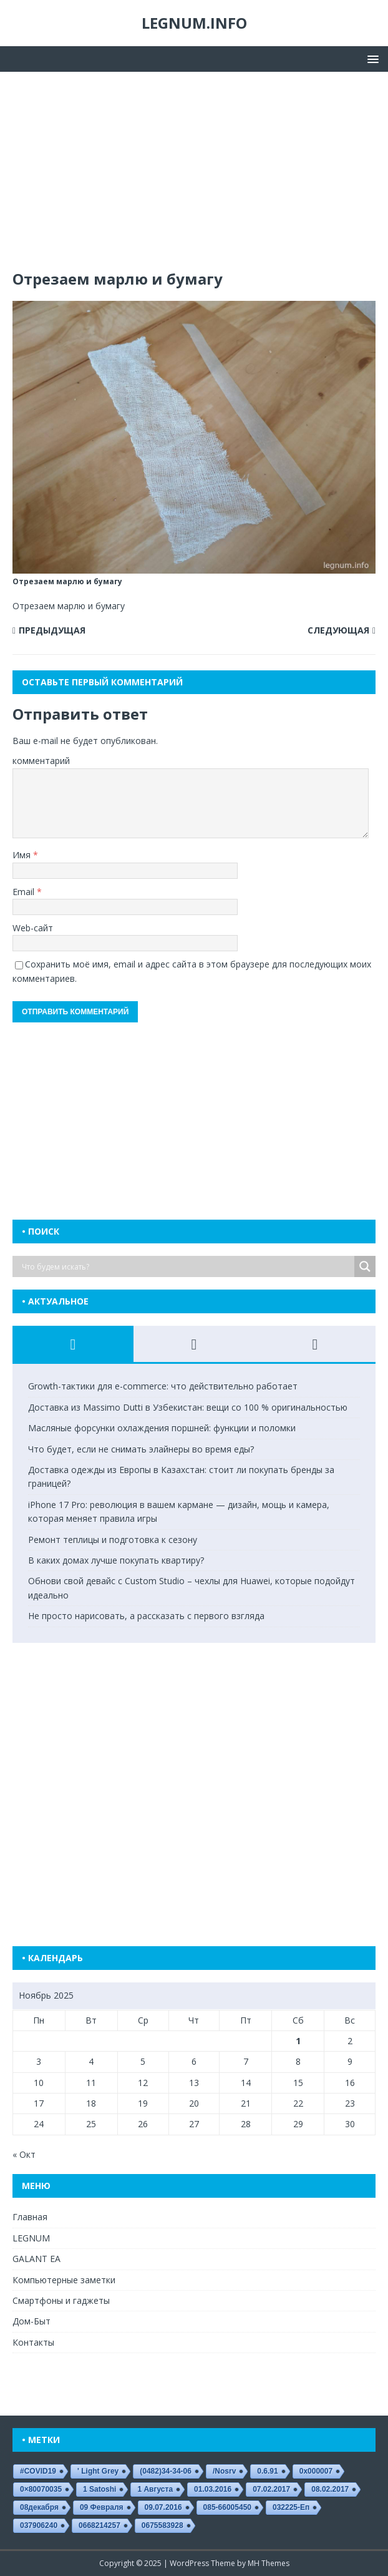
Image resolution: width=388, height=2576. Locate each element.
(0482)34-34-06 (166, 2471)
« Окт (24, 2154)
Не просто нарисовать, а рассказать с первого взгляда (146, 1616)
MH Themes (268, 2563)
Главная (29, 2217)
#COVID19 (38, 2471)
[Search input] (186, 1266)
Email (24, 892)
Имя (22, 855)
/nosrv (224, 2471)
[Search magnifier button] (365, 1266)
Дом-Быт (31, 2321)
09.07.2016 (163, 2507)
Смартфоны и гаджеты (61, 2300)
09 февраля (102, 2507)
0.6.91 (267, 2471)
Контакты (33, 2342)
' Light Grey (98, 2471)
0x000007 (315, 2471)
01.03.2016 (212, 2489)
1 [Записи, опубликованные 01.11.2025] (298, 2041)
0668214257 (99, 2525)
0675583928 (162, 2525)
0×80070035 (41, 2489)
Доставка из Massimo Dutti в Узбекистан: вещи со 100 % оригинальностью (187, 1407)
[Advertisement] (194, 176)
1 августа (155, 2489)
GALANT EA (36, 2259)
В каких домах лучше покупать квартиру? (116, 1560)
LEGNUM (31, 2238)
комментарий (41, 760)
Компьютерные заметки (63, 2280)
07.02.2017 (271, 2489)
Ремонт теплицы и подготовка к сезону (112, 1539)
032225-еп (291, 2507)
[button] (371, 58)
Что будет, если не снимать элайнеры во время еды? (141, 1449)
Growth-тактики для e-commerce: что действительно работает (163, 1386)
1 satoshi (99, 2489)
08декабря (39, 2507)
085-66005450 (227, 2507)
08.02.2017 (330, 2489)
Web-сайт (32, 928)
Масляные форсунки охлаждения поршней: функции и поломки (162, 1428)
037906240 (38, 2525)
